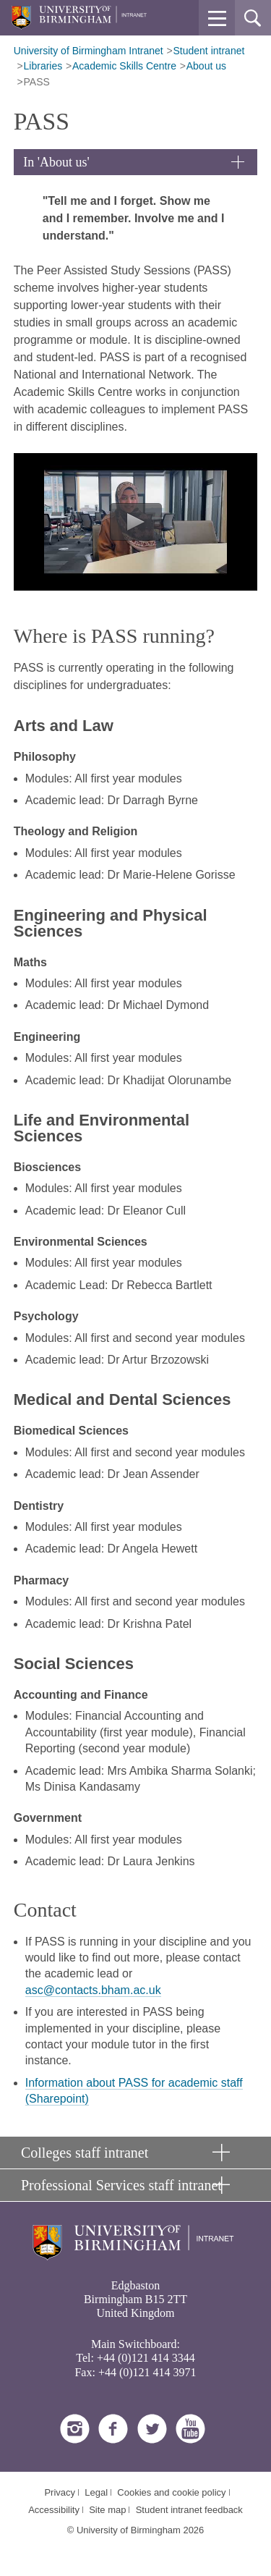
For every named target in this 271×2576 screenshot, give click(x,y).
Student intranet (209, 50)
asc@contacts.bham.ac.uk (93, 1990)
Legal (96, 2492)
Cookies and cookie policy (171, 2492)
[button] (217, 18)
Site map (107, 2509)
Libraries (43, 66)
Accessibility (53, 2509)
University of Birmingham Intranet (88, 50)
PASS (37, 82)
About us (206, 66)
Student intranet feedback (189, 2509)
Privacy (59, 2492)
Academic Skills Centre (124, 66)
